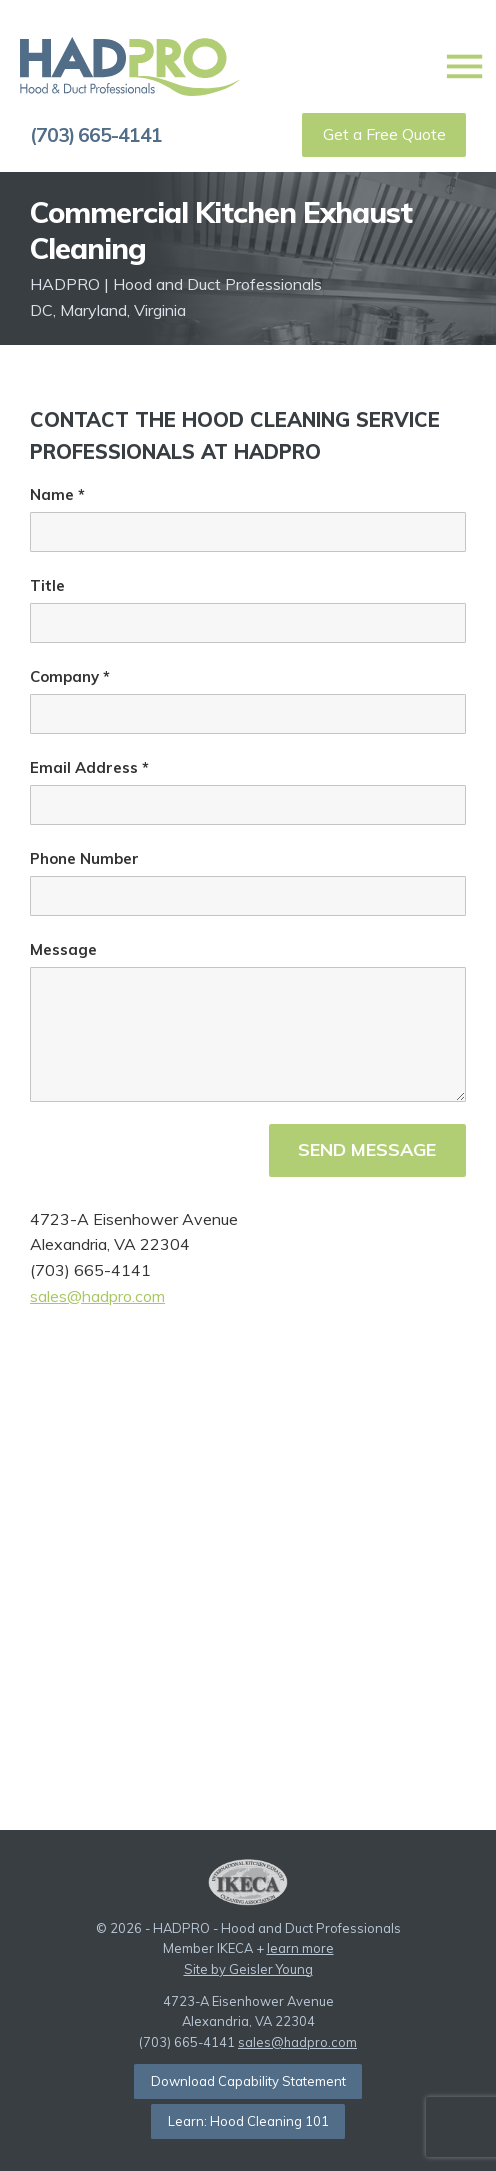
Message (63, 949)
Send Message (367, 1149)
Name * (57, 494)
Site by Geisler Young (248, 1969)
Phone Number (84, 858)
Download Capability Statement (248, 2081)
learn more (300, 1948)
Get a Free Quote (384, 134)
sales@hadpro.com (97, 1296)
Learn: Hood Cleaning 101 (248, 2121)
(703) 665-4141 (96, 135)
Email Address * (89, 767)
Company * (70, 676)
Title (47, 585)
